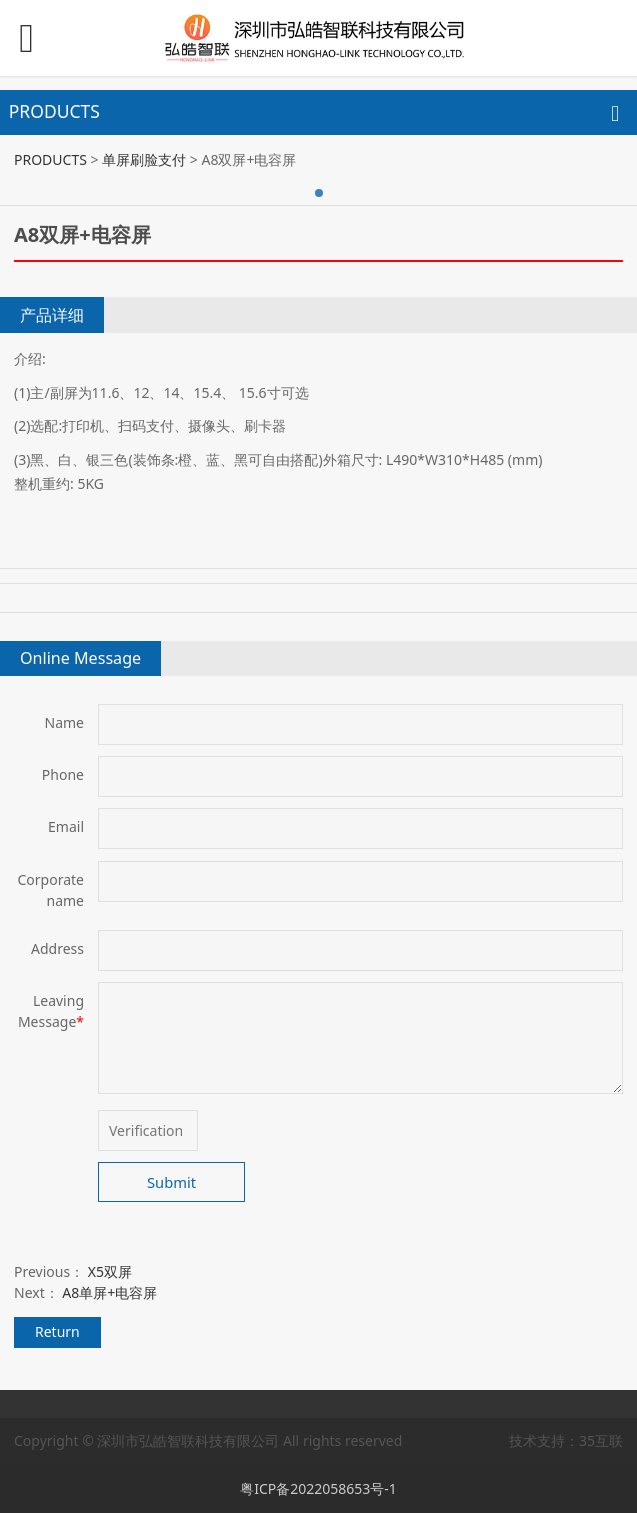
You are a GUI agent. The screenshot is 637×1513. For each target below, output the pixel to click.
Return (57, 1331)
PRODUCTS (50, 159)
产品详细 (52, 315)
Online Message (80, 658)
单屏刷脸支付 (144, 159)
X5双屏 (110, 1271)
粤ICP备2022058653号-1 (318, 1488)
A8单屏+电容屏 (109, 1292)
